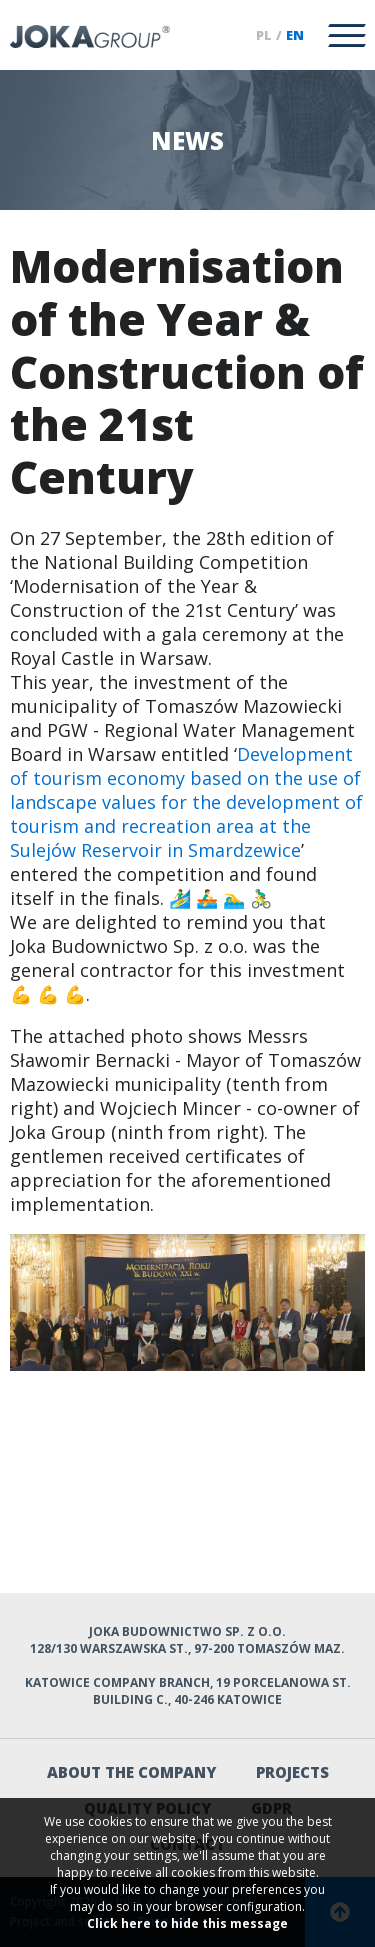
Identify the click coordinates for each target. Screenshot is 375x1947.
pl (264, 35)
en (295, 35)
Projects (292, 1772)
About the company (131, 1772)
